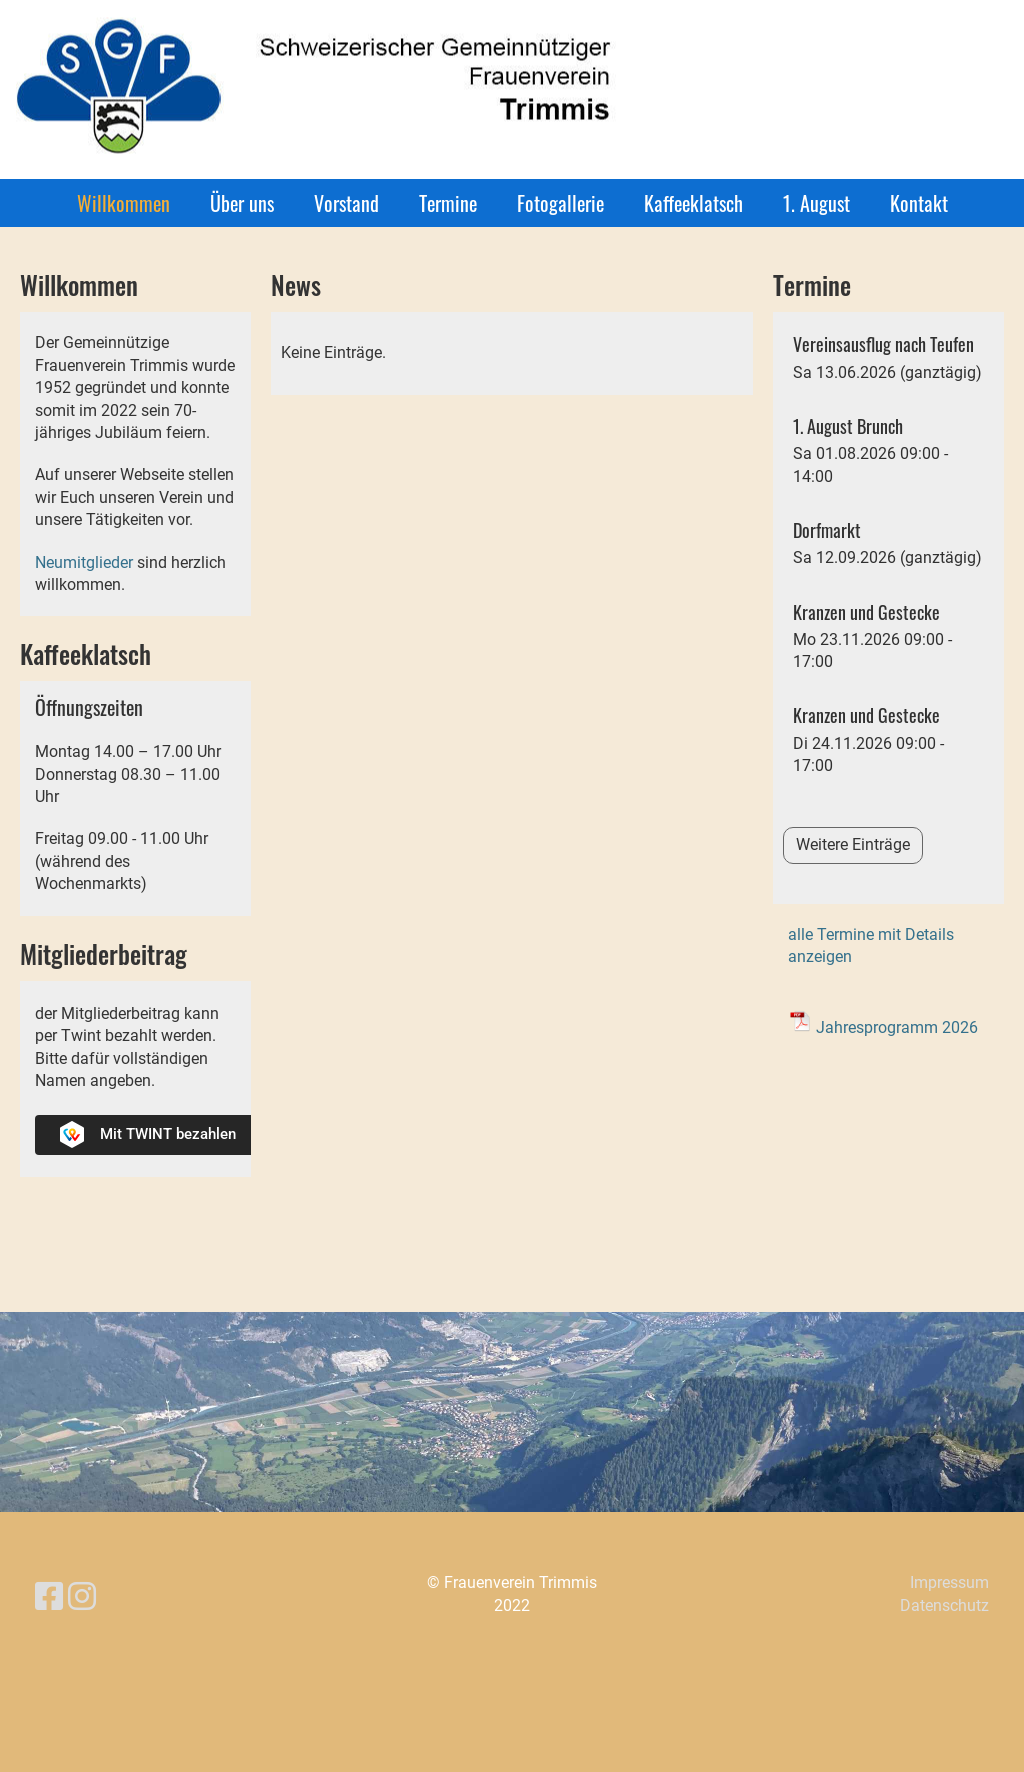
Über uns (242, 203)
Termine (448, 203)
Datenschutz (944, 1605)
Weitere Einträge (853, 844)
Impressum (949, 1582)
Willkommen (123, 203)
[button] (888, 358)
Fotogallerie (560, 203)
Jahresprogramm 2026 (897, 1027)
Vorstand (346, 203)
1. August (816, 203)
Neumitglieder (84, 562)
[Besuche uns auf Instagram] (82, 1597)
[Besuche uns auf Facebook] (49, 1597)
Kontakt (919, 203)
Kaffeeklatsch (693, 203)
